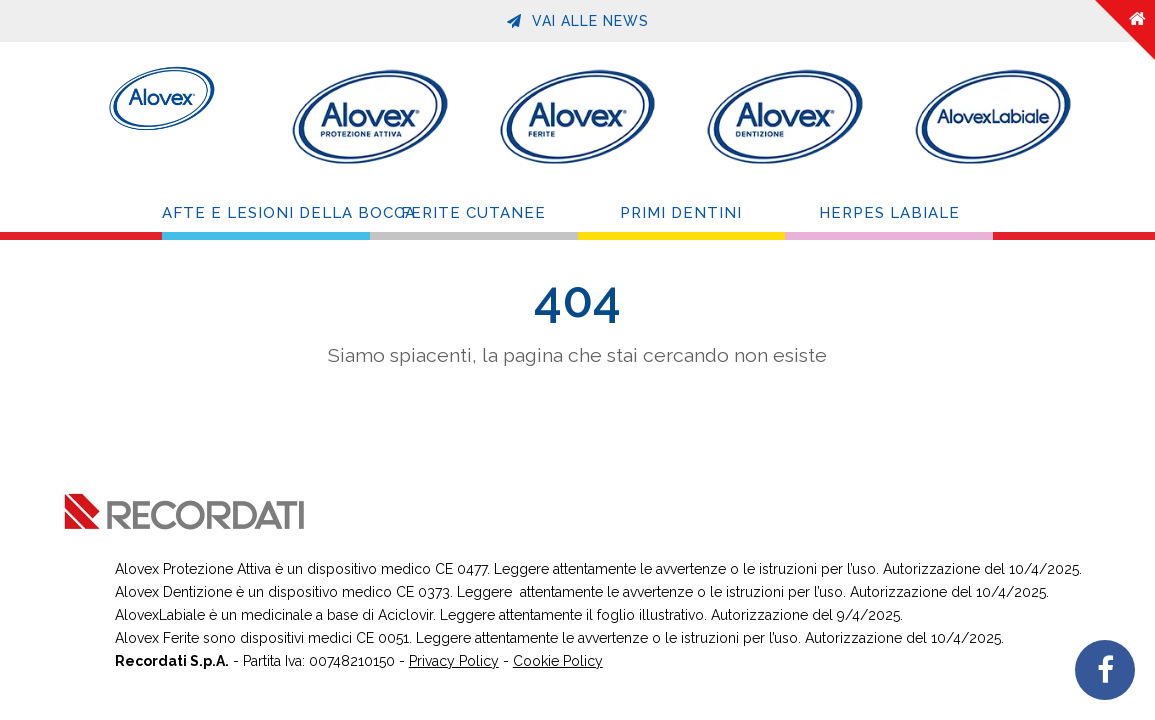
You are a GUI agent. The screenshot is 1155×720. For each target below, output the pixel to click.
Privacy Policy (454, 661)
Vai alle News (578, 21)
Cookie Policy (558, 661)
